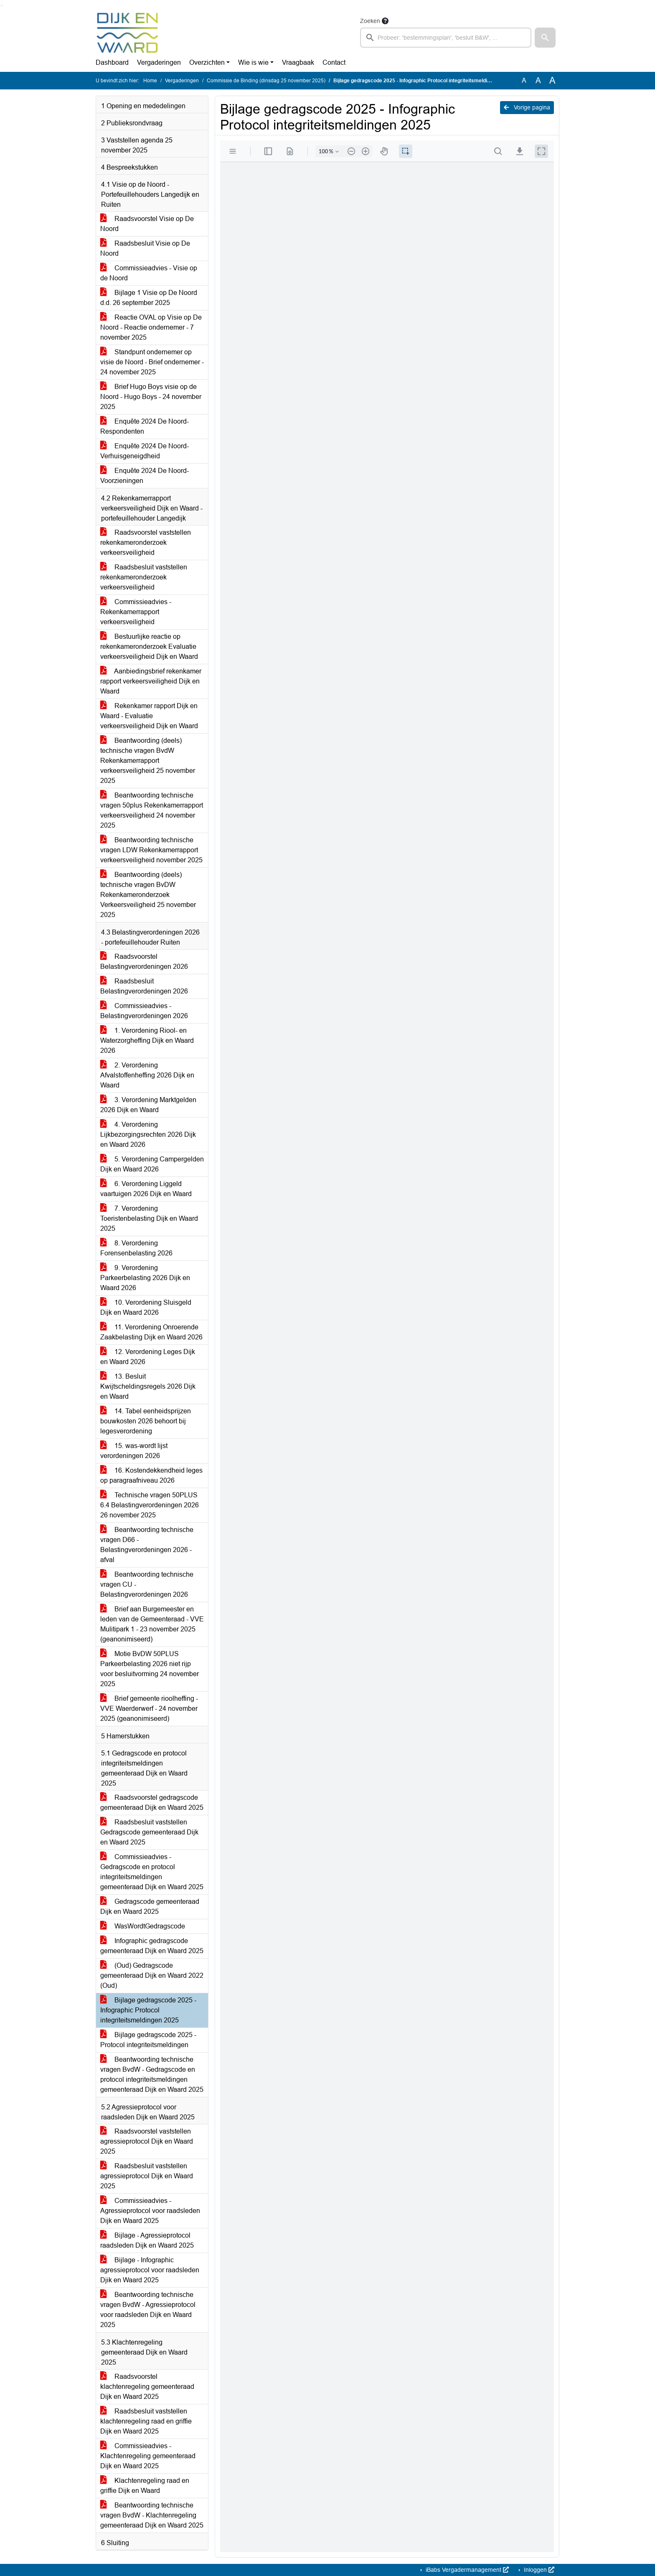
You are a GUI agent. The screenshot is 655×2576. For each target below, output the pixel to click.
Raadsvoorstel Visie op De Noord (147, 223)
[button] (545, 38)
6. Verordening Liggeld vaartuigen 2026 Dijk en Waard (146, 1188)
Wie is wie (253, 62)
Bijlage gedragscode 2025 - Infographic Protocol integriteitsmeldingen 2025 (148, 2010)
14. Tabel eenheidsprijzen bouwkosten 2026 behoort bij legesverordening (145, 1421)
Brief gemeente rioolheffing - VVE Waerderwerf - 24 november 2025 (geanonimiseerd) (149, 1708)
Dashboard (112, 62)
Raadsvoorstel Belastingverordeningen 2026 (144, 961)
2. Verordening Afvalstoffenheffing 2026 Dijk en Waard (147, 1075)
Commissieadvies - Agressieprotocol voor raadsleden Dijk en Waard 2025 (150, 2210)
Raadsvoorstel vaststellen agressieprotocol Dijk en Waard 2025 (146, 2141)
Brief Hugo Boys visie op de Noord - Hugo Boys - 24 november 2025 (150, 396)
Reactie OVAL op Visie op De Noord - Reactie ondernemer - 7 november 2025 (151, 327)
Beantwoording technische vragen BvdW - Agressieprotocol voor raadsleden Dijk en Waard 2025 (147, 2309)
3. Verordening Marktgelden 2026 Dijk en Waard (148, 1104)
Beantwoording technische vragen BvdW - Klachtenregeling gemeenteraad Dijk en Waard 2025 (151, 2515)
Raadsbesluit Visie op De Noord (145, 248)
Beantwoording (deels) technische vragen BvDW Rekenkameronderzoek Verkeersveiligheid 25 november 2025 (148, 894)
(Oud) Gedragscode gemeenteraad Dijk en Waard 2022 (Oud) (151, 1975)
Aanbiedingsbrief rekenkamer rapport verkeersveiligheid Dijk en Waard (150, 681)
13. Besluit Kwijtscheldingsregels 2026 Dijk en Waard (147, 1386)
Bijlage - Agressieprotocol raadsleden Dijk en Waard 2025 (147, 2240)
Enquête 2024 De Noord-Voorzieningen (144, 475)
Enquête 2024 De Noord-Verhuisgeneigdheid (144, 451)
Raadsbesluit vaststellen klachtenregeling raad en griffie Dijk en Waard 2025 (146, 2421)
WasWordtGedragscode (142, 1926)
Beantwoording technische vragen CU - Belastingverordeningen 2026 (146, 1584)
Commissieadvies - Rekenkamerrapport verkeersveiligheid (135, 611)
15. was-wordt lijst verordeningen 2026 (134, 1450)
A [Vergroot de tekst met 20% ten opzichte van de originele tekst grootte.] (538, 80)
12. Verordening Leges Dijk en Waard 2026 (147, 1356)
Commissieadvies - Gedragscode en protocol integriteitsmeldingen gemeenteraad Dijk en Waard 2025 (151, 1871)
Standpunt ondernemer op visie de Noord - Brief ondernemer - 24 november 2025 (152, 362)
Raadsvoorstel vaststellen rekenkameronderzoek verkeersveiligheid (145, 542)
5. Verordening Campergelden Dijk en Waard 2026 (152, 1164)
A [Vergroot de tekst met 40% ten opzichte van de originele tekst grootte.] (552, 81)
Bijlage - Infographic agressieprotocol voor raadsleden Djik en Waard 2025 (149, 2270)
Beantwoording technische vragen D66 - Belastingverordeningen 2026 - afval (146, 1544)
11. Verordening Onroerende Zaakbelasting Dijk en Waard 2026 (151, 1332)
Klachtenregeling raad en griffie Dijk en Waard (144, 2485)
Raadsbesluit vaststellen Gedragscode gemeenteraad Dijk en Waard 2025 (149, 1832)
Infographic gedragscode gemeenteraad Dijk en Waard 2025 (151, 1945)
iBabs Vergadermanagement (466, 2569)
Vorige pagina (527, 107)
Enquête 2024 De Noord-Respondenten (144, 426)
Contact (333, 62)
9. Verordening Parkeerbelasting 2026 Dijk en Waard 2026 (145, 1277)
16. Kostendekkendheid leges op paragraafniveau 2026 (151, 1475)
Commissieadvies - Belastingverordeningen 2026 (144, 1010)
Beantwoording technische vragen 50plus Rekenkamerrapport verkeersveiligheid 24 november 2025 (151, 810)
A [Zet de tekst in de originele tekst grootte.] (524, 80)
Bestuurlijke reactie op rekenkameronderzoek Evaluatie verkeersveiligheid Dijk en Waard (149, 646)
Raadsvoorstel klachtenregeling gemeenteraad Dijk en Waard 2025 (147, 2386)
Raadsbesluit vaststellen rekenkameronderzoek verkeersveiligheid (143, 577)
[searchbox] (445, 38)
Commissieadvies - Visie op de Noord (148, 273)
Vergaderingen (159, 62)
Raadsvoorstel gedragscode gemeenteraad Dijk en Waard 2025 (151, 1802)
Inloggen (538, 2569)
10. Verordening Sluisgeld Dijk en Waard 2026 (145, 1307)
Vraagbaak (298, 62)
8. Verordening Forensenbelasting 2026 (136, 1248)
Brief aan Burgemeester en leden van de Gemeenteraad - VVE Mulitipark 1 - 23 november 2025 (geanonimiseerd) (152, 1624)
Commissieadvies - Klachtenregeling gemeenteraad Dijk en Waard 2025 (147, 2455)
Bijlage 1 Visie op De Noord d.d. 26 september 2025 (148, 297)
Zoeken (370, 21)
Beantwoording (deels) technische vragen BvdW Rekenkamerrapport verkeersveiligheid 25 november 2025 (147, 760)
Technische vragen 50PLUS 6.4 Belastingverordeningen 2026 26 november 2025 (149, 1505)
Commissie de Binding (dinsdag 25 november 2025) (266, 81)
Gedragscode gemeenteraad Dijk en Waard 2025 (149, 1906)
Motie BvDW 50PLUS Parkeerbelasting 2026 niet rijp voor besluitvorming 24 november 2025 (149, 1668)
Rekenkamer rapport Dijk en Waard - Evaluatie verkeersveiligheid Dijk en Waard (149, 715)
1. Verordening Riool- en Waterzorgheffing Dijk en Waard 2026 (147, 1040)
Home (150, 81)
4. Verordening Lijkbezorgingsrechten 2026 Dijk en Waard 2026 (148, 1134)
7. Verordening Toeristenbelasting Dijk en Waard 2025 (149, 1218)
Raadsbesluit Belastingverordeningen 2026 (144, 986)
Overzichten (207, 62)
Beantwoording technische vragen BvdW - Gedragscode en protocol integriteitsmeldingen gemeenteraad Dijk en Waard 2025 (151, 2074)
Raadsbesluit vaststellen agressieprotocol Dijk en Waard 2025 (146, 2176)
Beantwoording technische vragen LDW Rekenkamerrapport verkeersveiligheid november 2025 (151, 850)
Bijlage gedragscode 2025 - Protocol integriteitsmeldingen (148, 2039)
